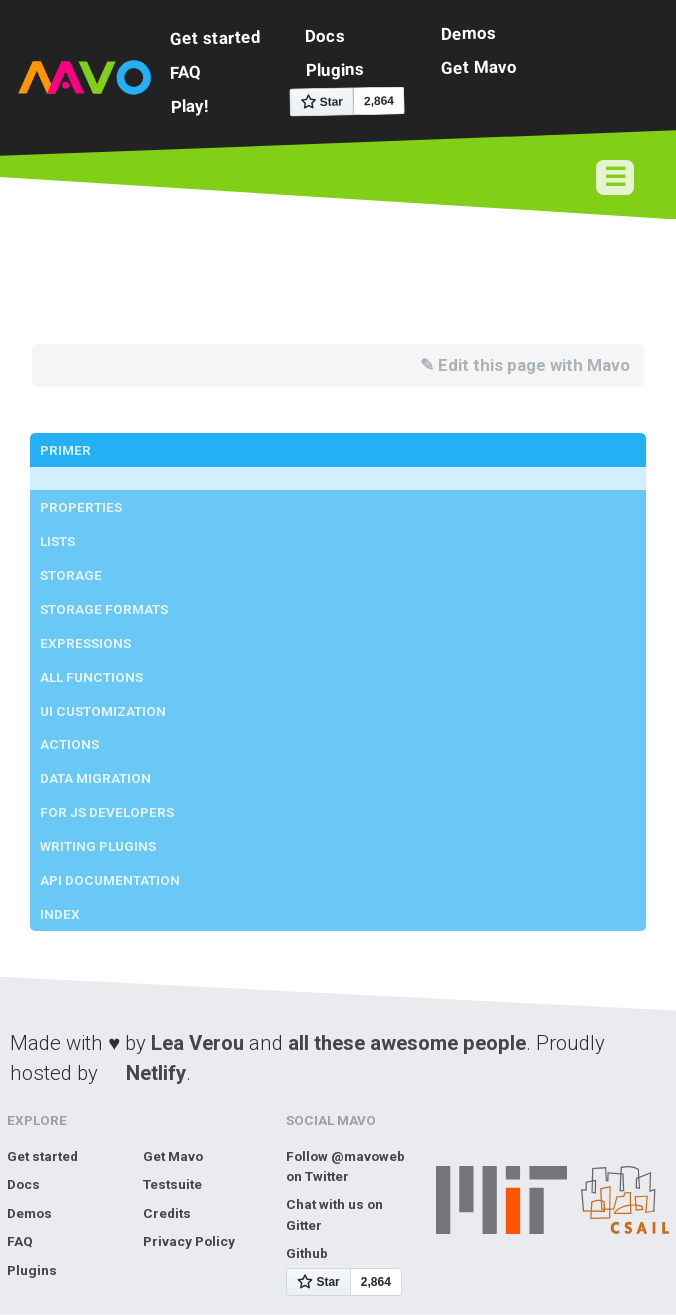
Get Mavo (480, 66)
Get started (216, 37)
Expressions (85, 643)
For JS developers (107, 812)
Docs (325, 35)
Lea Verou (197, 1043)
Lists (57, 541)
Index (60, 914)
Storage (71, 575)
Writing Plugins (98, 846)
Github (307, 1253)
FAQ (185, 71)
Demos (468, 32)
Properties (81, 507)
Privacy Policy (189, 1241)
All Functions (91, 677)
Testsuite (172, 1184)
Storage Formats (104, 609)
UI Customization (103, 711)
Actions (69, 744)
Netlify (156, 1073)
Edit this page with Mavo (534, 365)
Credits (167, 1213)
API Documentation (110, 880)
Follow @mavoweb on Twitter (345, 1166)
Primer (65, 450)
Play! (189, 105)
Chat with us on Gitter (334, 1214)
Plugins (335, 69)
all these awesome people (407, 1043)
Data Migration (95, 778)
